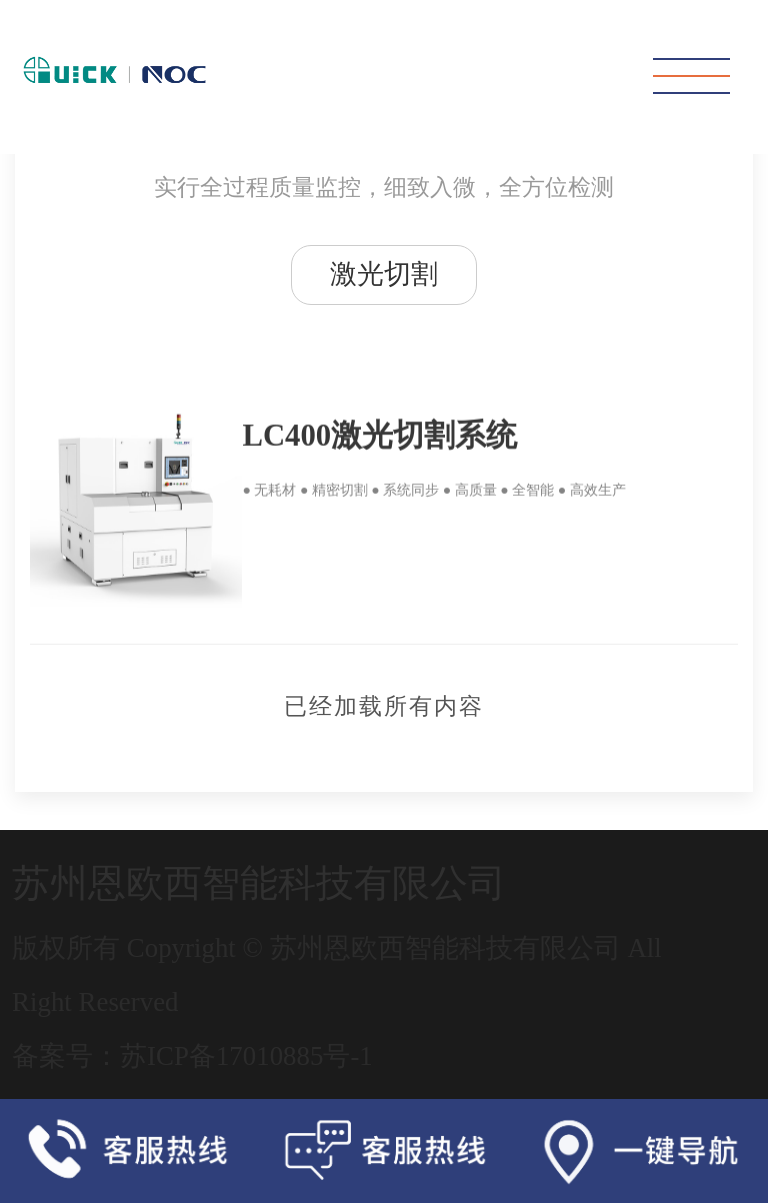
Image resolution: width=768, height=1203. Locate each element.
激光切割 (384, 274)
